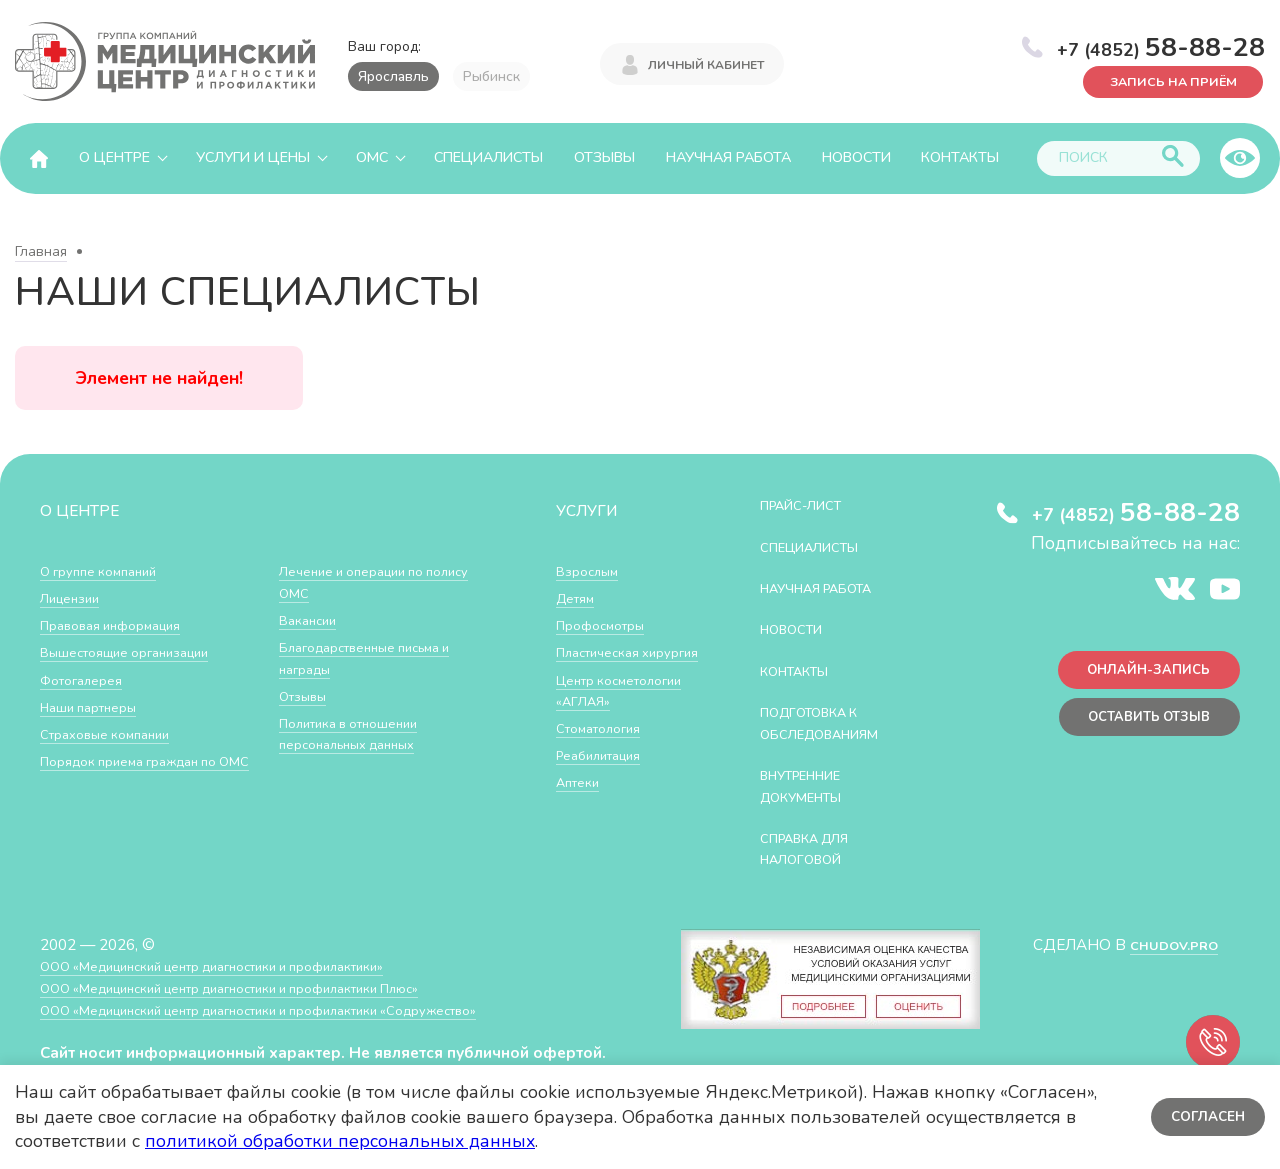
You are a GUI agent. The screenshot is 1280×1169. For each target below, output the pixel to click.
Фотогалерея (87, 679)
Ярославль (393, 76)
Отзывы (604, 157)
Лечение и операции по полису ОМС (362, 581)
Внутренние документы (813, 785)
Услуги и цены (253, 157)
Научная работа (728, 157)
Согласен (1204, 1116)
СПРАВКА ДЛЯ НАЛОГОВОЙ (816, 848)
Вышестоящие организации (138, 651)
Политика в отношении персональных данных (359, 733)
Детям (579, 597)
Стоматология (605, 770)
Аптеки (581, 824)
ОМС (372, 157)
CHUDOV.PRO (1166, 944)
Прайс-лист (811, 504)
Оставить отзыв (1138, 727)
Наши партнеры (96, 706)
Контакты (960, 157)
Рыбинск (491, 76)
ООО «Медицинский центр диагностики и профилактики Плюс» (264, 987)
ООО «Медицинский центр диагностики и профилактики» (242, 965)
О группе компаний (107, 570)
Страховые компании (114, 733)
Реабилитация (606, 797)
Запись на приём (1160, 79)
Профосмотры (608, 624)
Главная (41, 251)
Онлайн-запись (1139, 674)
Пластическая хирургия (605, 662)
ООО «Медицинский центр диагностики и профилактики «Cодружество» (297, 1009)
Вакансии (312, 619)
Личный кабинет (706, 62)
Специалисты (488, 157)
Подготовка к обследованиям (833, 722)
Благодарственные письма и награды (379, 657)
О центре (114, 157)
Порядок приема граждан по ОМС (143, 771)
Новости (856, 157)
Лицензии (74, 597)
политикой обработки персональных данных (340, 1141)
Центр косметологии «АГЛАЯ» (604, 722)
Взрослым (592, 570)
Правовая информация (121, 624)
